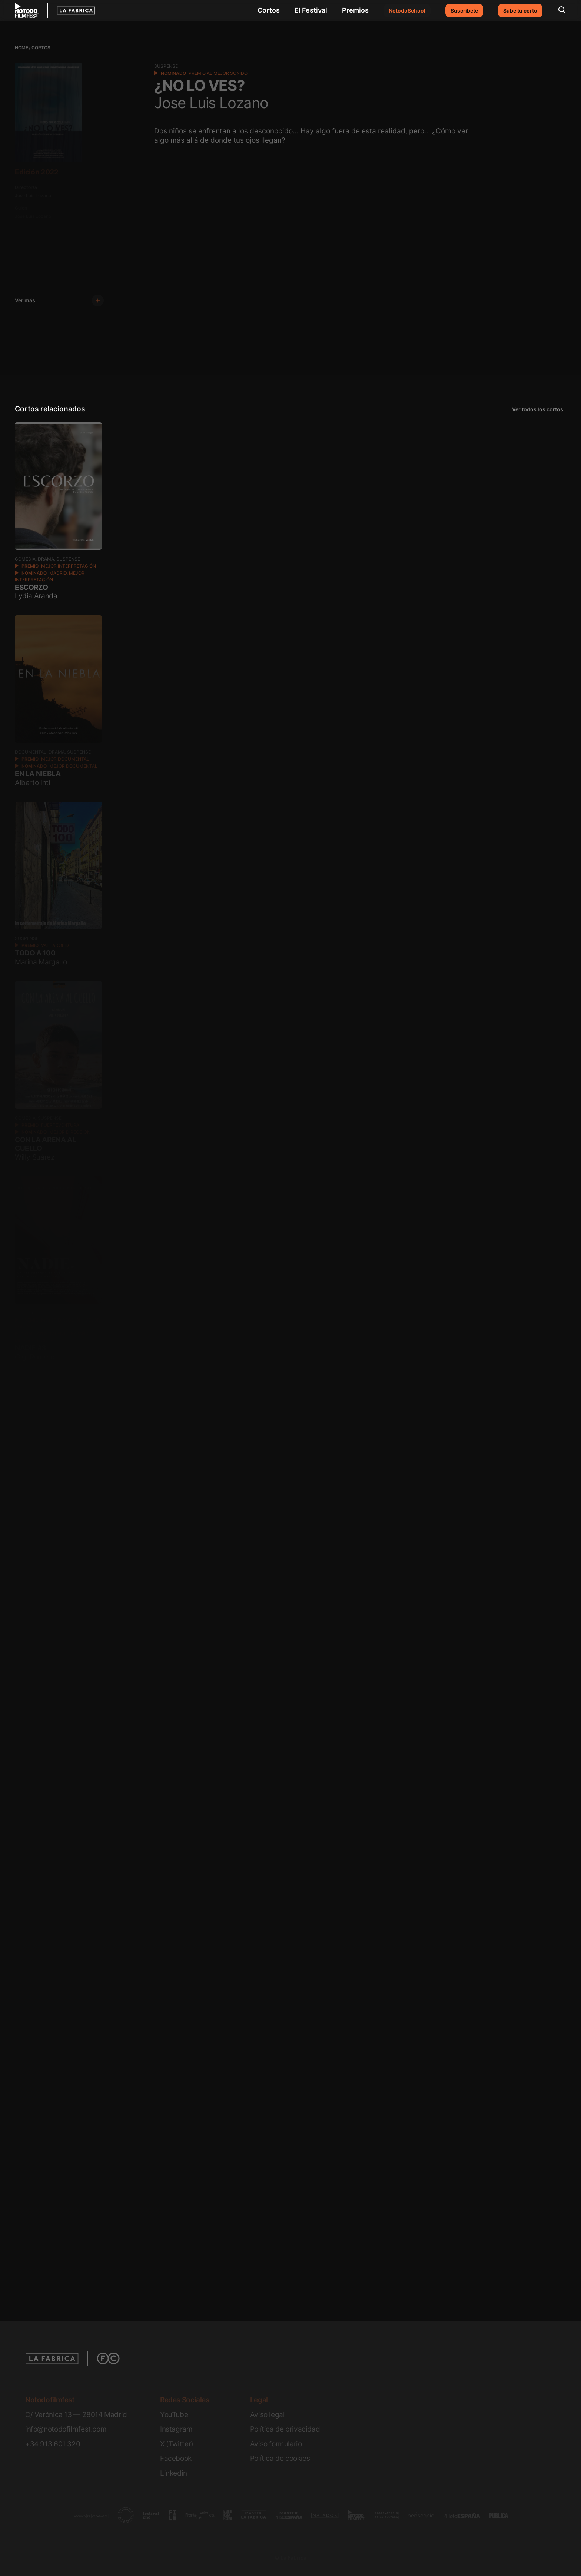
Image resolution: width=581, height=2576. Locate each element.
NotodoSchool (407, 10)
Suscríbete (464, 10)
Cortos (269, 10)
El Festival (311, 10)
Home (21, 47)
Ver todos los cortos (537, 409)
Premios (355, 10)
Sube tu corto (520, 10)
